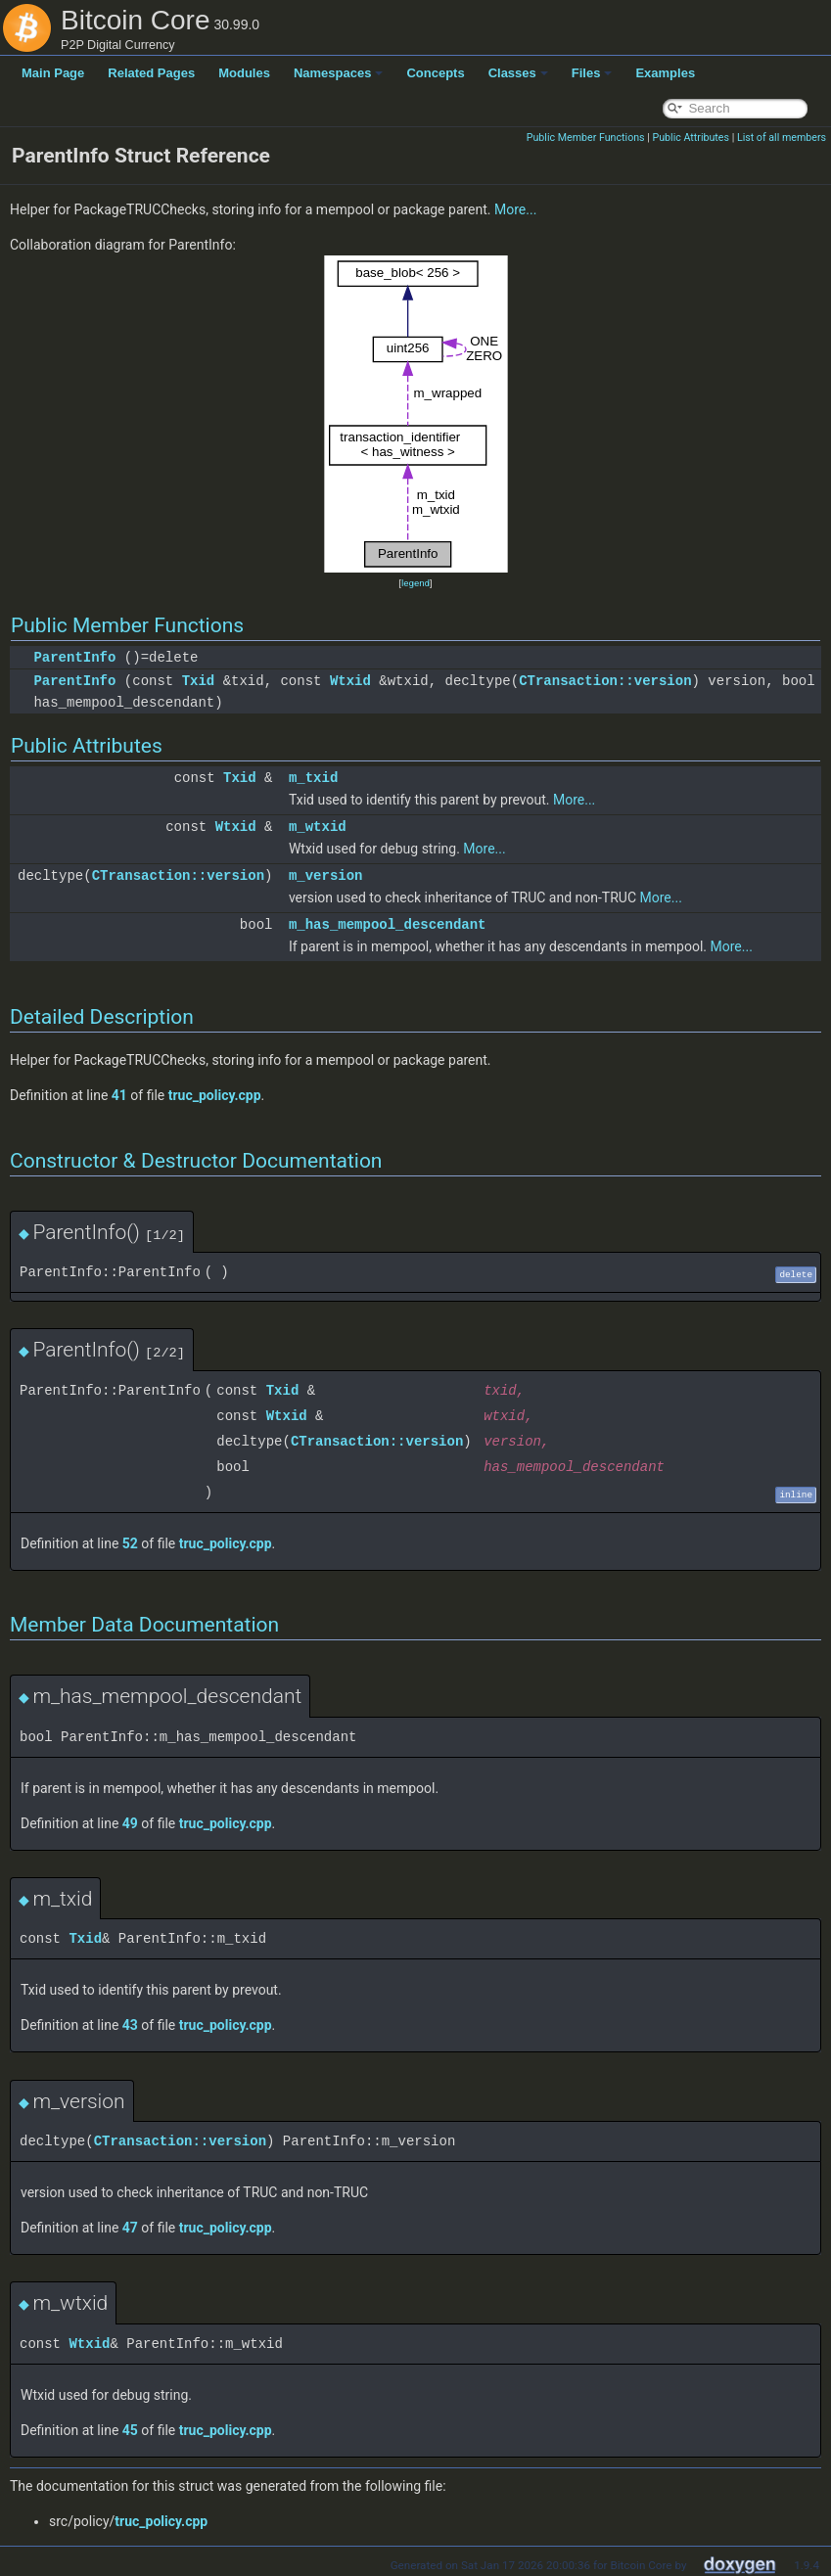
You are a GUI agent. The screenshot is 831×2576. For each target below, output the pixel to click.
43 (130, 2025)
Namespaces (339, 73)
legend (415, 582)
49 (130, 1823)
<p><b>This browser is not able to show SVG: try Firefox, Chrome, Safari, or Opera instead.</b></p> (416, 414)
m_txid (313, 777)
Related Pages (151, 73)
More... (515, 209)
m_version (326, 875)
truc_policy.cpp (214, 1095)
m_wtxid (317, 826)
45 (130, 2430)
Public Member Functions (586, 137)
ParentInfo (74, 657)
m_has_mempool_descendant (387, 924)
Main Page (53, 73)
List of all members (781, 137)
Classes (518, 73)
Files (592, 73)
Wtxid (350, 680)
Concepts (435, 73)
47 (130, 2227)
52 (130, 1543)
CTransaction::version (605, 680)
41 (119, 1095)
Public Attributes (690, 137)
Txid (198, 680)
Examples (665, 73)
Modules (244, 73)
